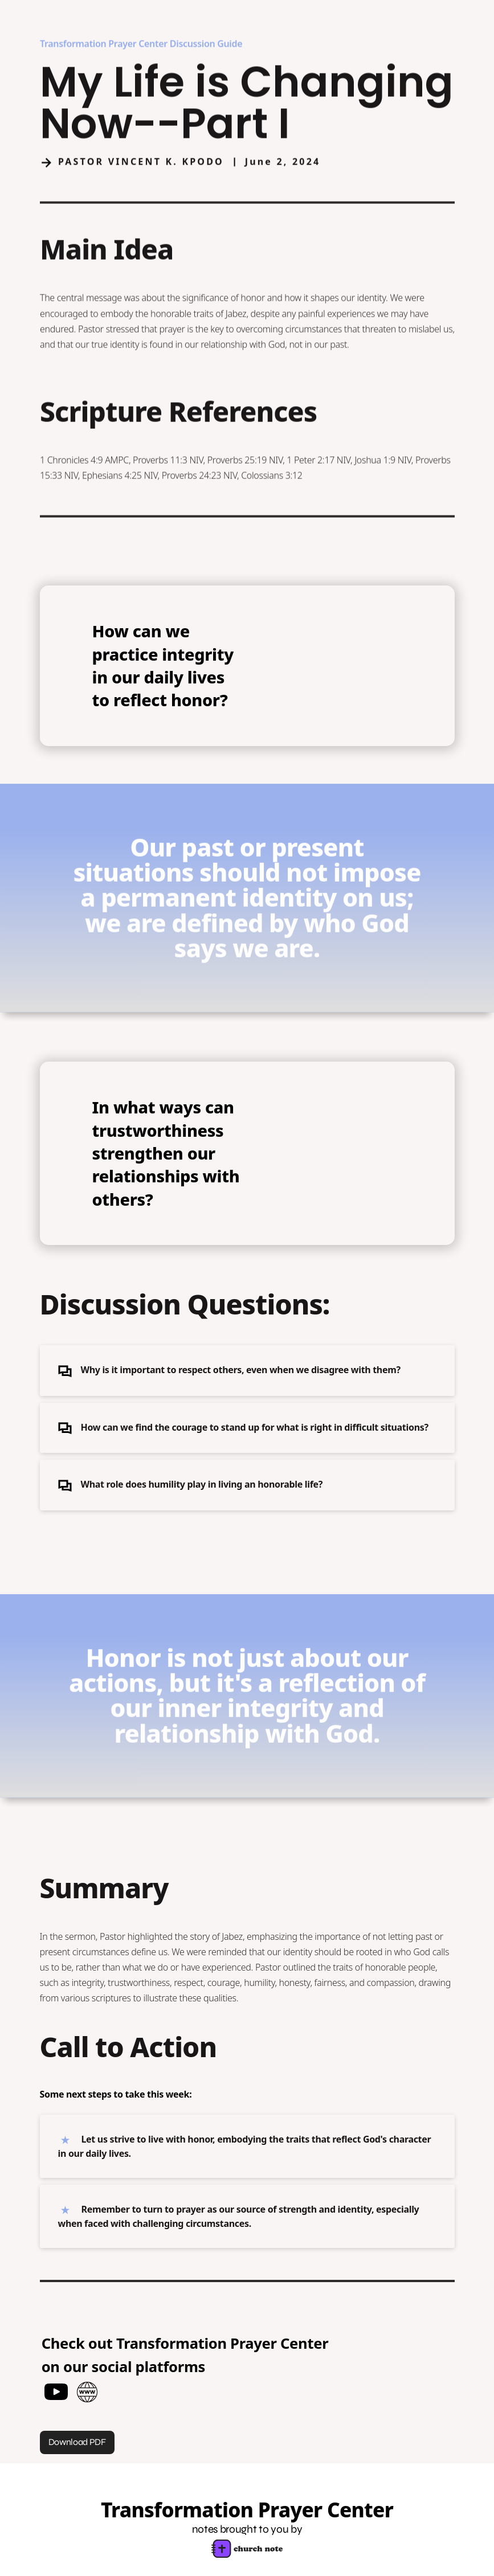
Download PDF (77, 2441)
